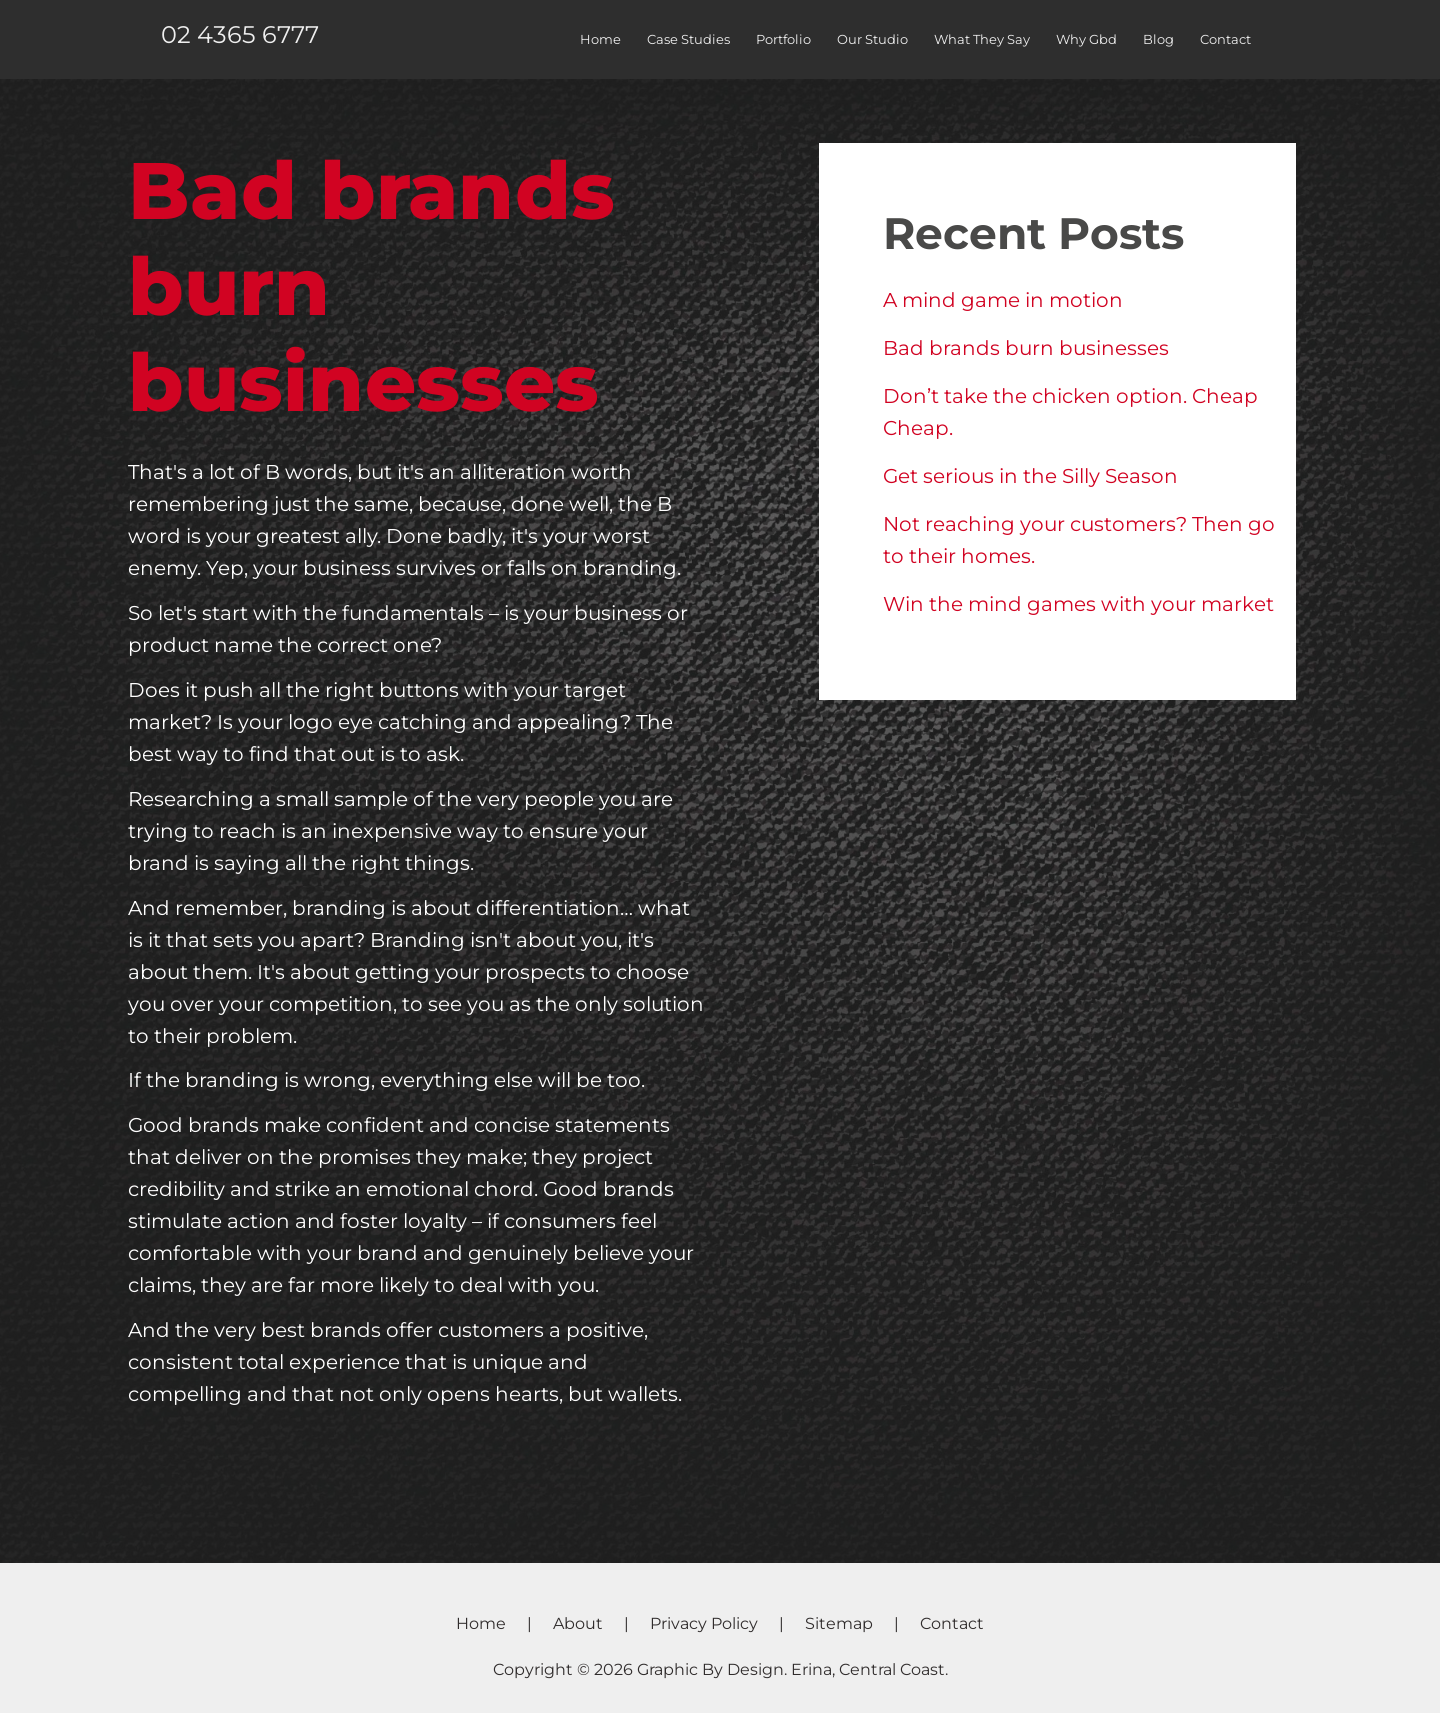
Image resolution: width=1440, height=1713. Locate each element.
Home (600, 39)
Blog (1158, 39)
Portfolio (783, 39)
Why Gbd (1086, 39)
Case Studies (688, 39)
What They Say (982, 39)
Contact (1225, 39)
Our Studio (872, 39)
